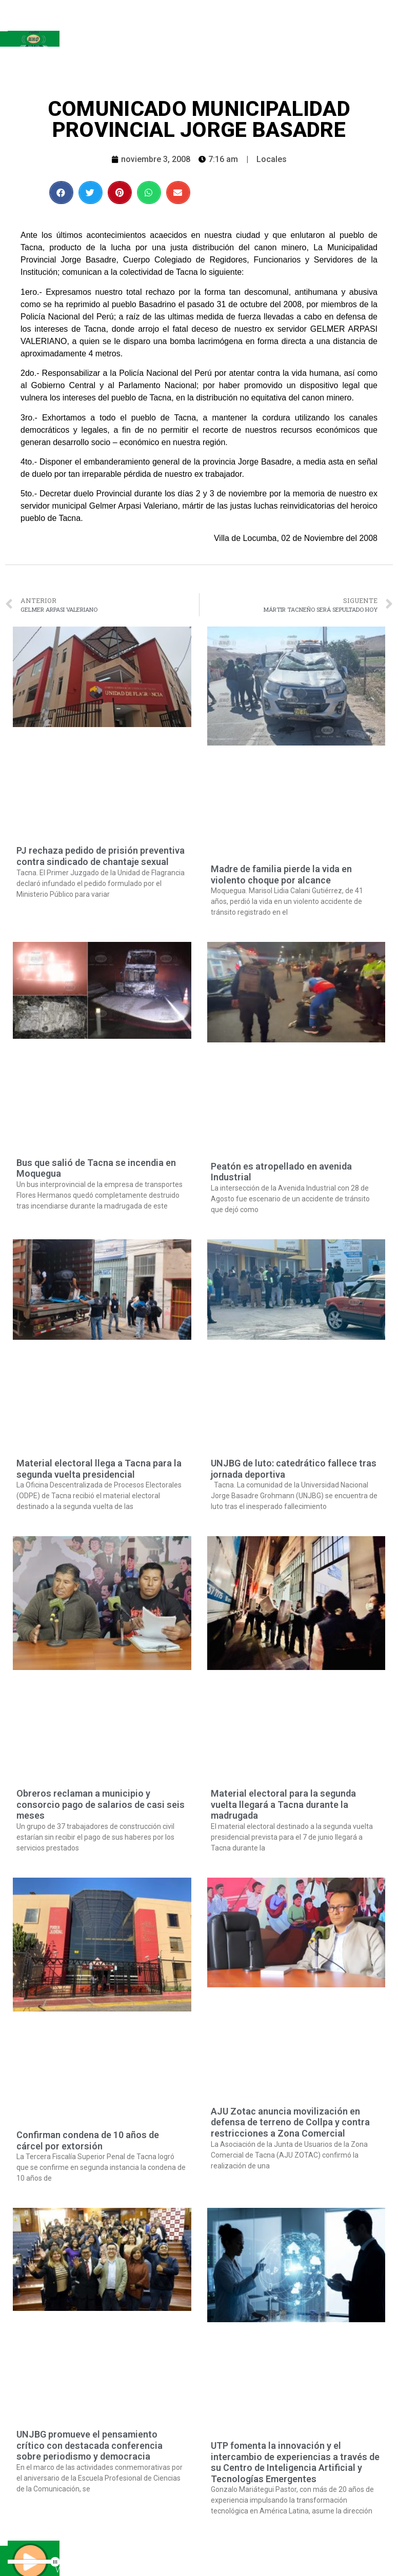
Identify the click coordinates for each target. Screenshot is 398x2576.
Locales (271, 159)
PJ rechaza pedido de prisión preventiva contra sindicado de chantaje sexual (100, 856)
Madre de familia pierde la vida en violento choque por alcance (281, 874)
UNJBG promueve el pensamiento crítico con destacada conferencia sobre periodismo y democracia (89, 2445)
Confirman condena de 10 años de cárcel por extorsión (87, 2140)
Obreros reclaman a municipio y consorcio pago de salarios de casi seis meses (100, 1804)
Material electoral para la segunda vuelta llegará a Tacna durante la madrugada (283, 1804)
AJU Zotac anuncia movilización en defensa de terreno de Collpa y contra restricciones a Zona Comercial (290, 2122)
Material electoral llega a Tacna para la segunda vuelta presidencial (99, 1469)
